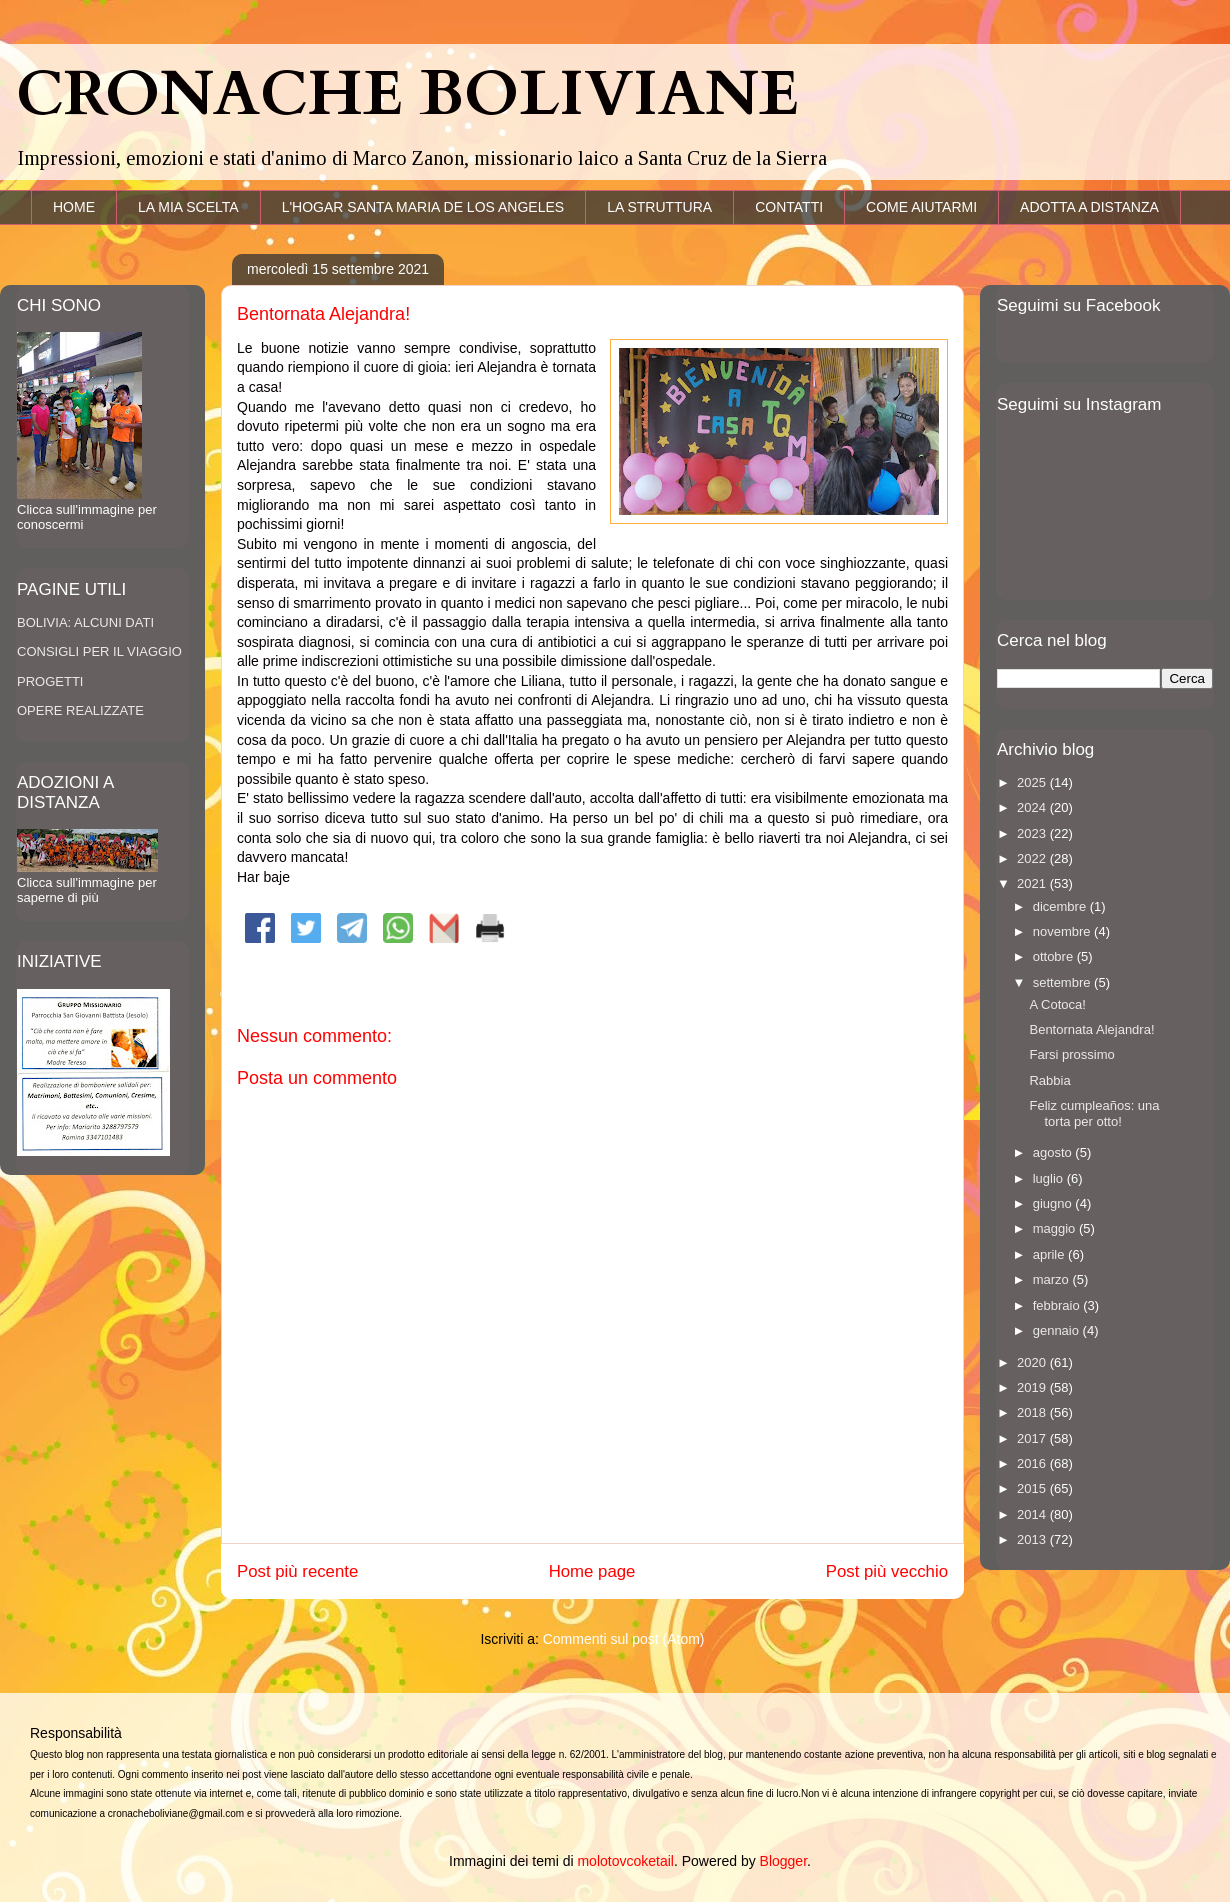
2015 (1033, 1488)
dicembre (1061, 906)
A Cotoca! (1057, 1004)
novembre (1063, 931)
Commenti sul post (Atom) (624, 1639)
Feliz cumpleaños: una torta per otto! (1094, 1113)
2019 (1033, 1387)
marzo (1053, 1279)
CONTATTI (789, 207)
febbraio (1058, 1305)
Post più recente (297, 1571)
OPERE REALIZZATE (80, 710)
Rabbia (1049, 1080)
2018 (1033, 1412)
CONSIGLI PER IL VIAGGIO (99, 651)
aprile (1050, 1254)
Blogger (783, 1861)
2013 (1033, 1539)
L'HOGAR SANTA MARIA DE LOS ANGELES (423, 207)
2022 (1033, 858)
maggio (1056, 1228)
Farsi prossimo (1071, 1054)
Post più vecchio (887, 1571)
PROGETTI (50, 681)
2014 (1033, 1514)
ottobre (1055, 956)
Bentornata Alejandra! (1091, 1029)
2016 (1033, 1463)
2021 (1033, 883)
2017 (1033, 1438)
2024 (1033, 807)
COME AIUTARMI (921, 207)
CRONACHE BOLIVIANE (407, 95)
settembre (1063, 982)
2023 (1033, 833)
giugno (1054, 1203)
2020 (1033, 1362)
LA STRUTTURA (659, 207)
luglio (1050, 1178)
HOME (74, 207)
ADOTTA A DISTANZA (1089, 207)
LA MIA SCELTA (188, 207)
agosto (1054, 1152)
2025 (1033, 782)
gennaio (1058, 1330)
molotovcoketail (625, 1861)
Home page (592, 1571)
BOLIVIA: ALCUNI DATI (85, 622)
